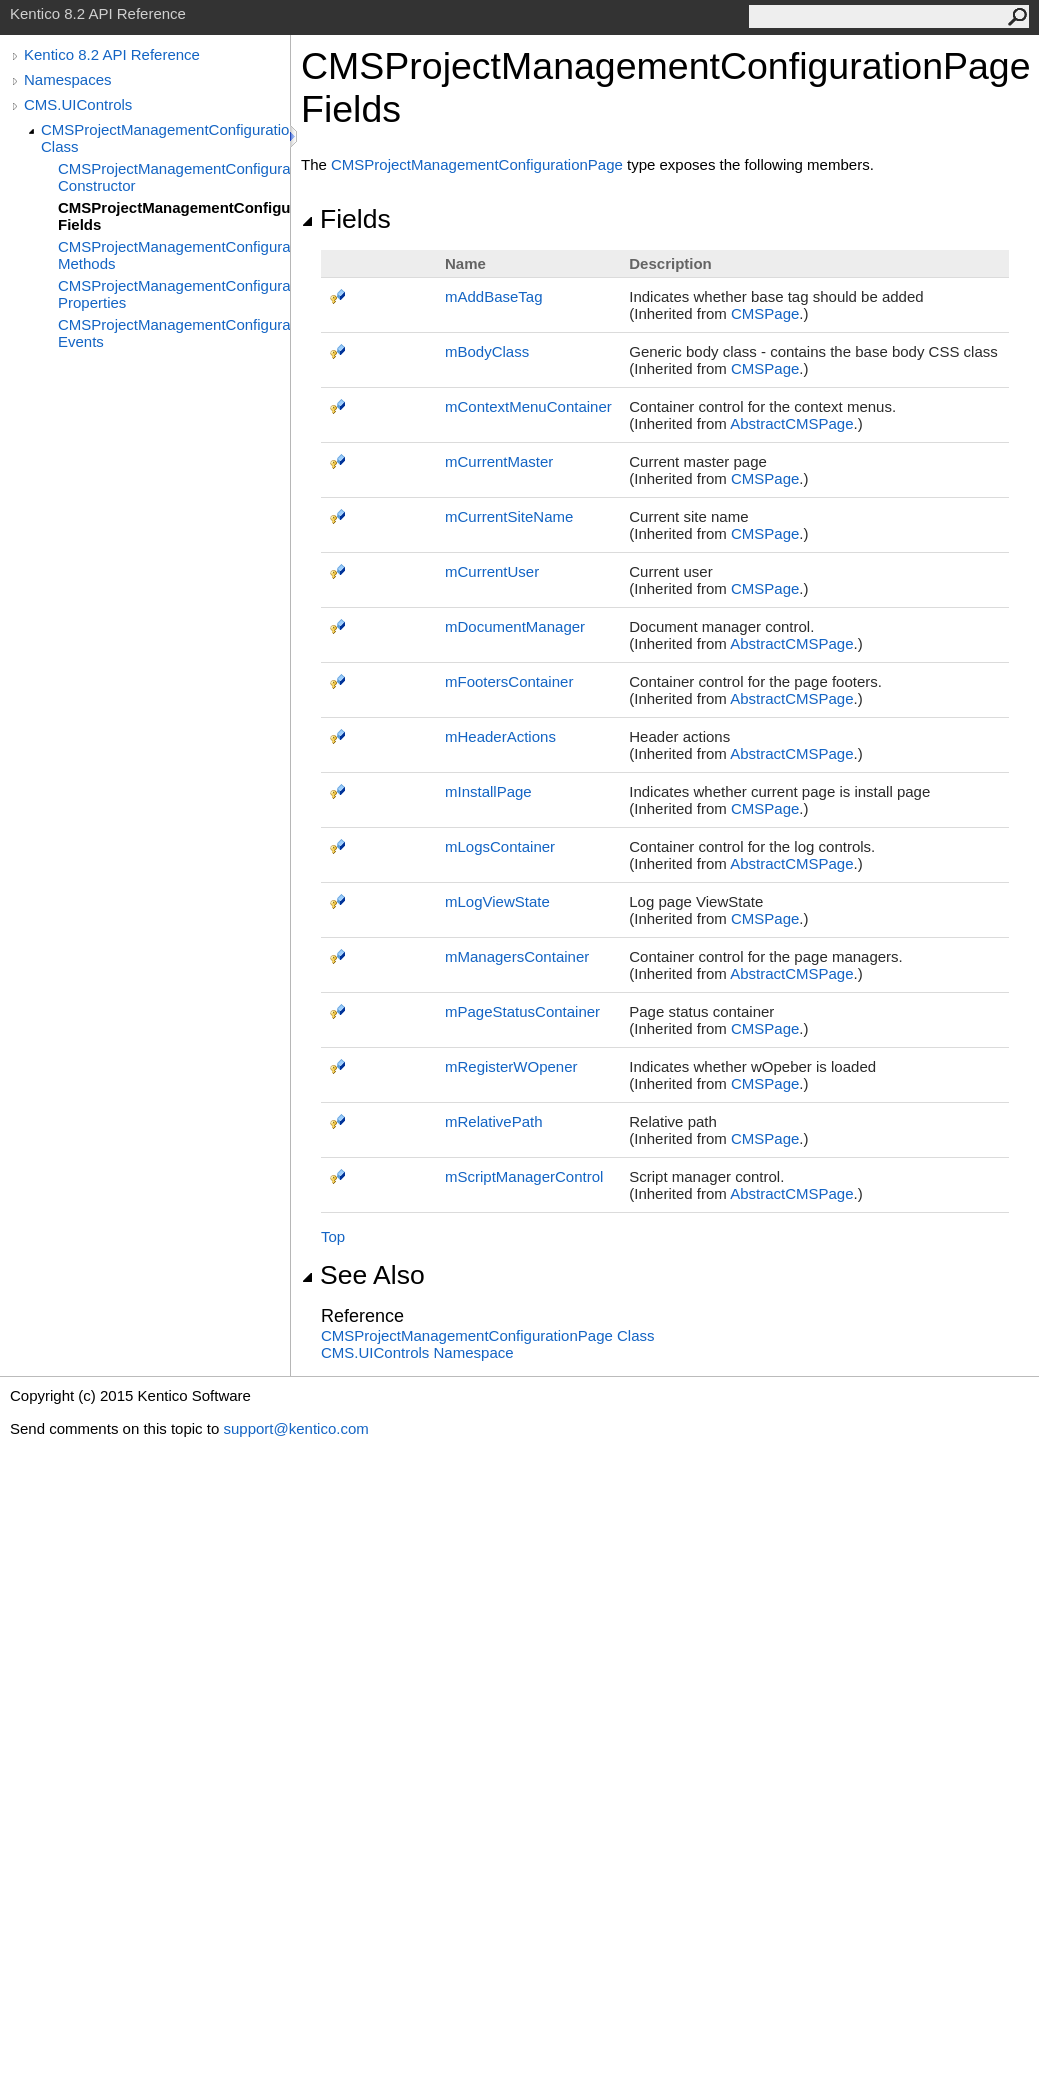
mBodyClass (487, 351)
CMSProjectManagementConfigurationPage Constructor (174, 177)
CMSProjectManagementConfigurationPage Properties (174, 294)
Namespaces (68, 79)
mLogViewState (497, 901)
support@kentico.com (295, 1428)
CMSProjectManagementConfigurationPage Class (165, 138)
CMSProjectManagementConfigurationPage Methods (174, 255)
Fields (346, 219)
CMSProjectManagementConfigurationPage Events (174, 333)
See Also (363, 1275)
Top (333, 1236)
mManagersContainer (517, 956)
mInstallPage (488, 791)
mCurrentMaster (499, 461)
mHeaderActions (500, 736)
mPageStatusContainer (522, 1011)
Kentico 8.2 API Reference (112, 54)
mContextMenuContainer (528, 406)
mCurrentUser (492, 571)
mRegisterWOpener (511, 1066)
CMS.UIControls (78, 104)
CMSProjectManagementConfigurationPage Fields (174, 216)
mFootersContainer (509, 681)
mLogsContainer (500, 846)
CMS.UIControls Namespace (417, 1352)
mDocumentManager (515, 626)
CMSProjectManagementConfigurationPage (477, 164)
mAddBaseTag (494, 296)
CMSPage (765, 313)
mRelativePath (494, 1121)
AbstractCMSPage (791, 423)
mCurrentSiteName (509, 516)
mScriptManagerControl (524, 1176)
